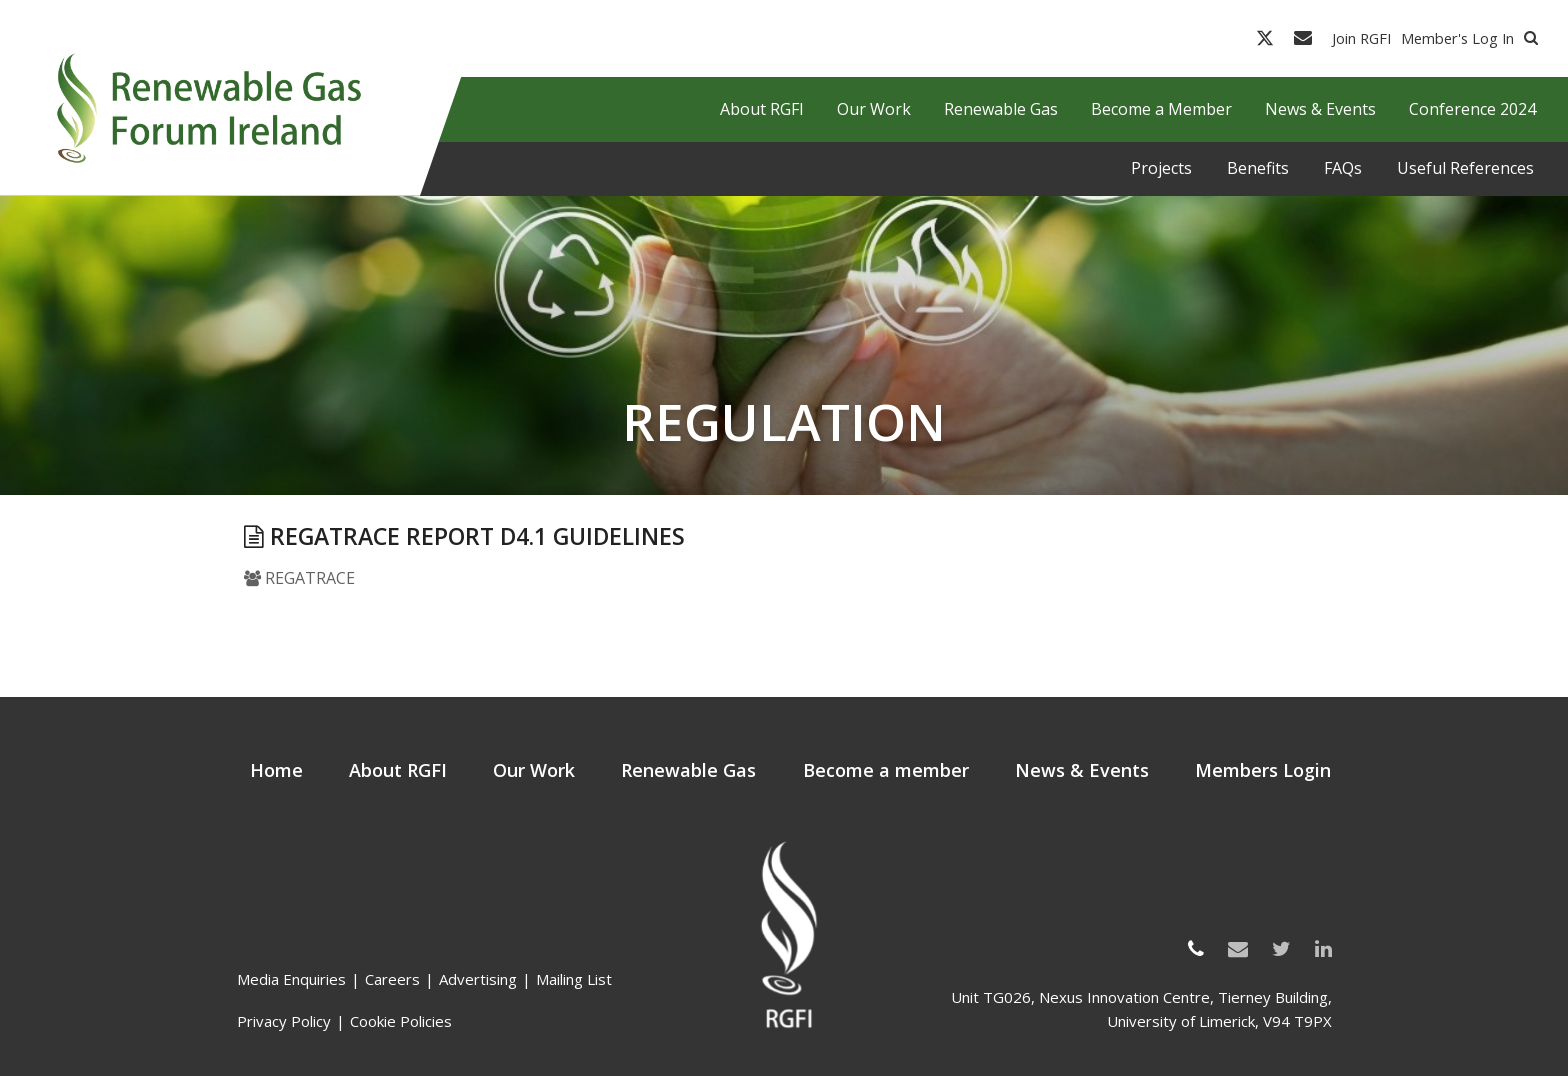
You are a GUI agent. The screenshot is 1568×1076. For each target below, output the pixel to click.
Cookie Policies (401, 1021)
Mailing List (574, 979)
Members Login (1263, 770)
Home (276, 770)
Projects (1161, 168)
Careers (392, 979)
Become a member (886, 770)
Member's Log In (1457, 38)
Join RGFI (1361, 38)
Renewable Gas (688, 770)
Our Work (534, 770)
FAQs (1343, 168)
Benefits (1258, 168)
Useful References (1465, 168)
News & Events (1082, 770)
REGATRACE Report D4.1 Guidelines (464, 536)
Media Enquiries (291, 979)
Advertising (478, 979)
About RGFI (398, 770)
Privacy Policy (284, 1021)
